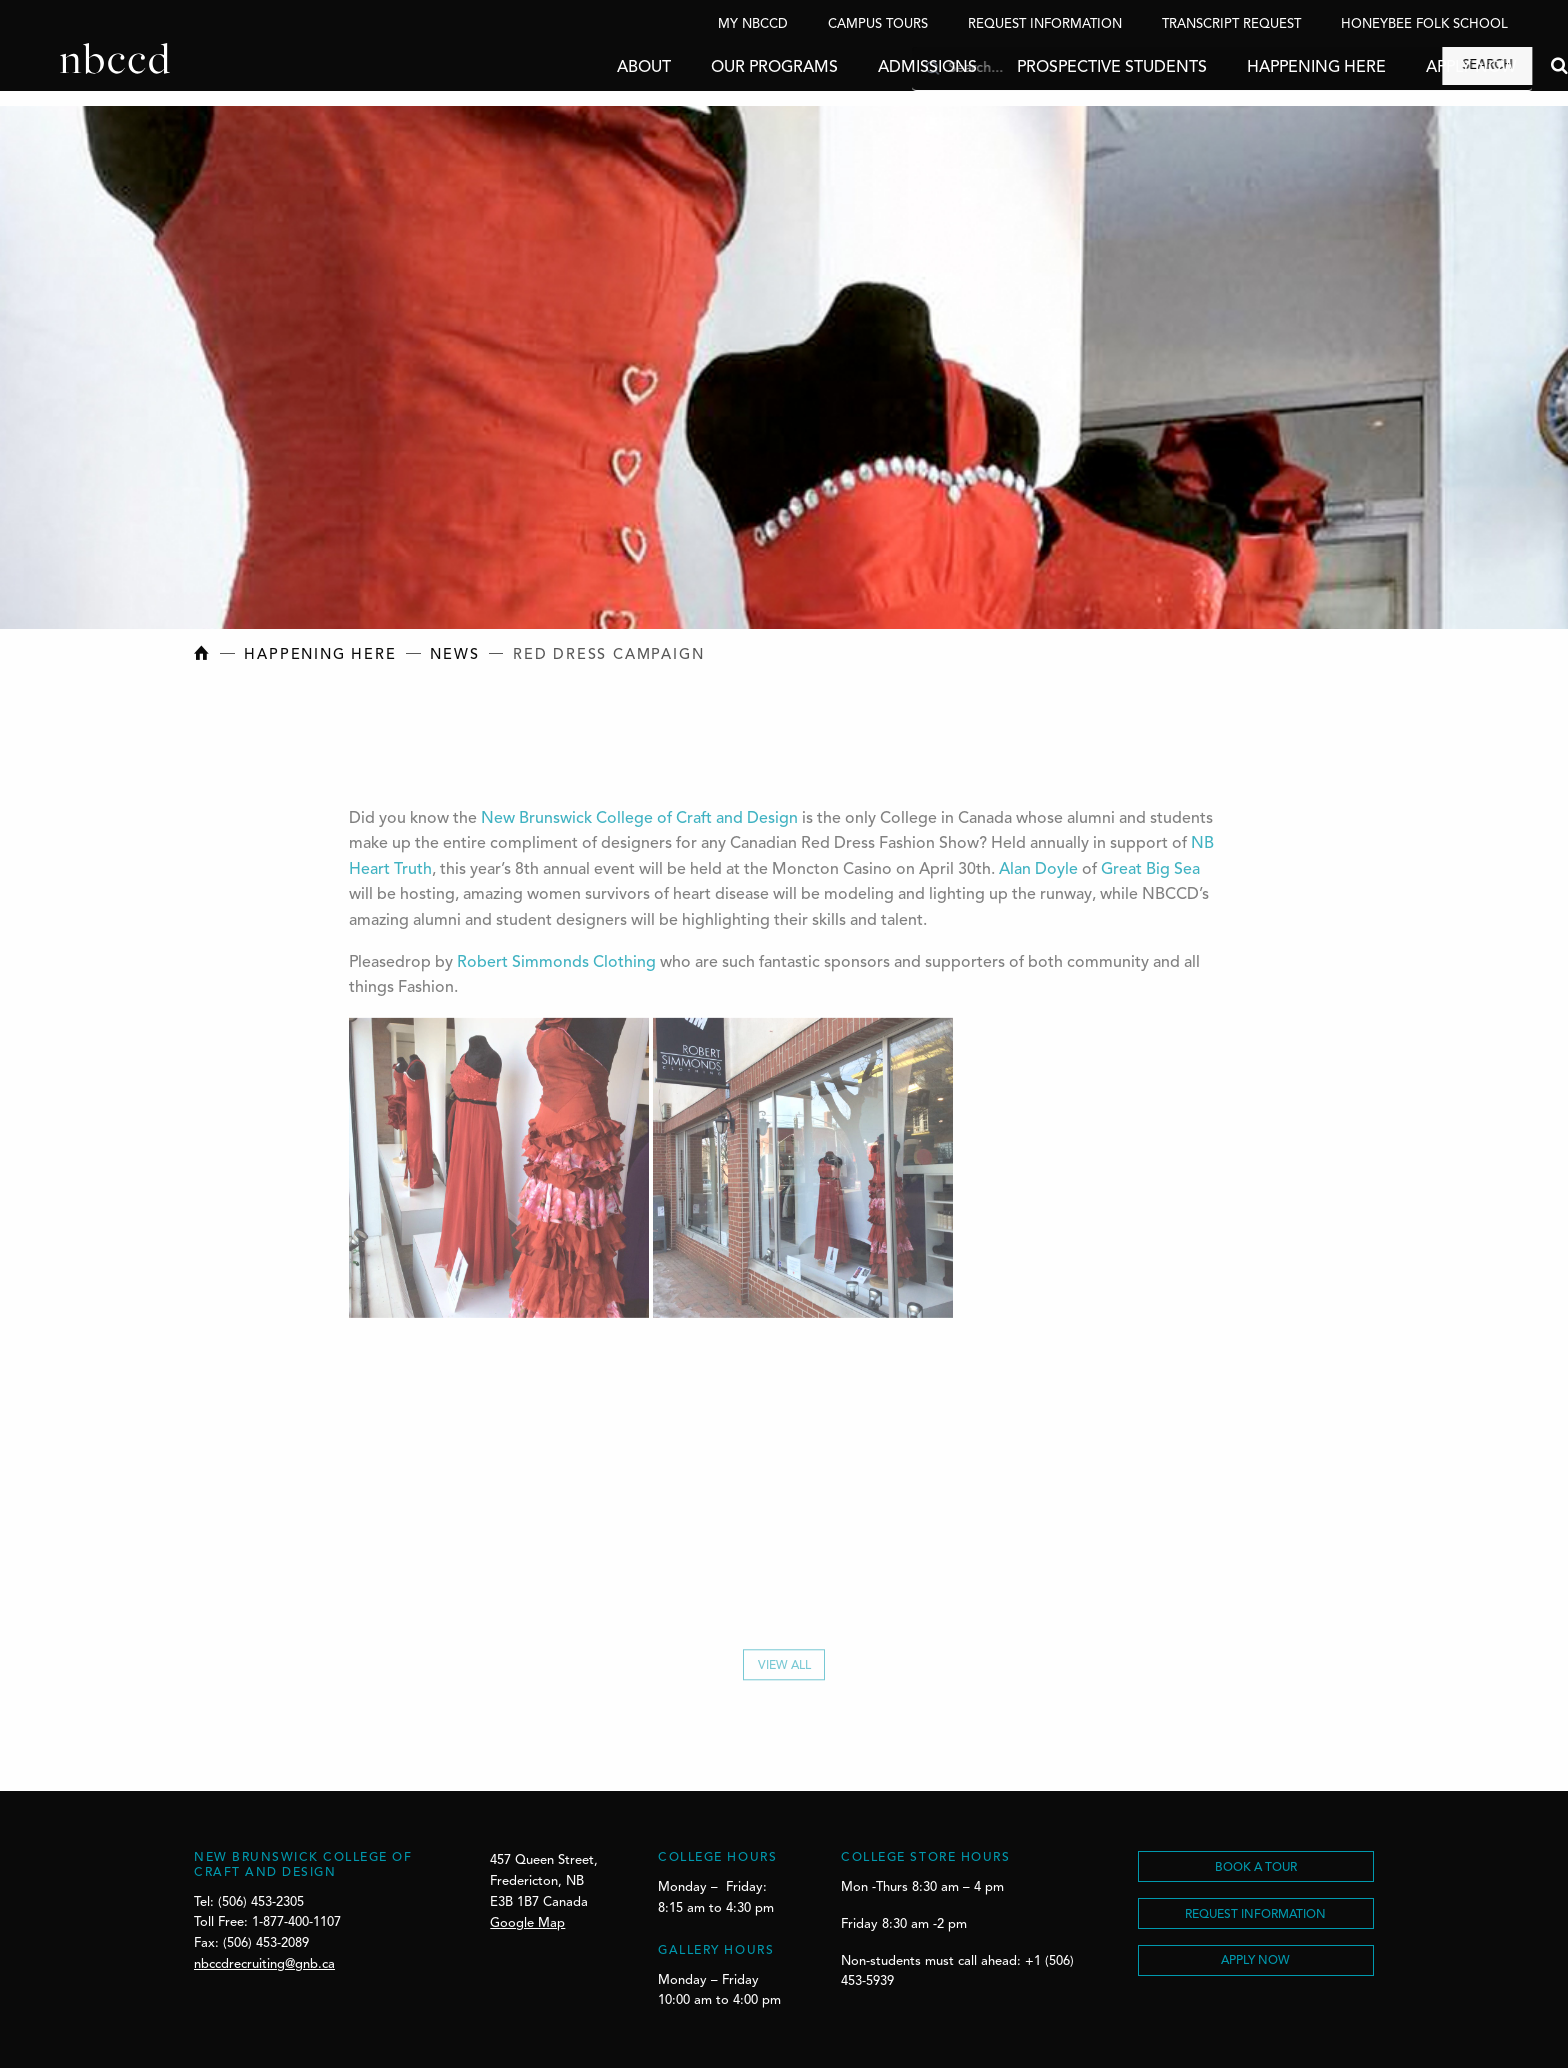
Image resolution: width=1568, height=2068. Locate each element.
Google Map (527, 1923)
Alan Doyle (1038, 873)
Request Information (1045, 24)
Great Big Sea (1150, 873)
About (584, 68)
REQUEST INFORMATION (1255, 1915)
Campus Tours (878, 24)
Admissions (867, 68)
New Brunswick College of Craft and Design (639, 822)
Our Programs (714, 68)
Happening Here (1256, 68)
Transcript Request (1231, 24)
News (454, 655)
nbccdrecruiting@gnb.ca (264, 1964)
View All (784, 1672)
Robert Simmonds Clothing (556, 966)
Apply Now (1411, 68)
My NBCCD (753, 24)
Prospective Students (1052, 68)
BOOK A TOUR (1256, 1868)
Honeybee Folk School (1424, 24)
